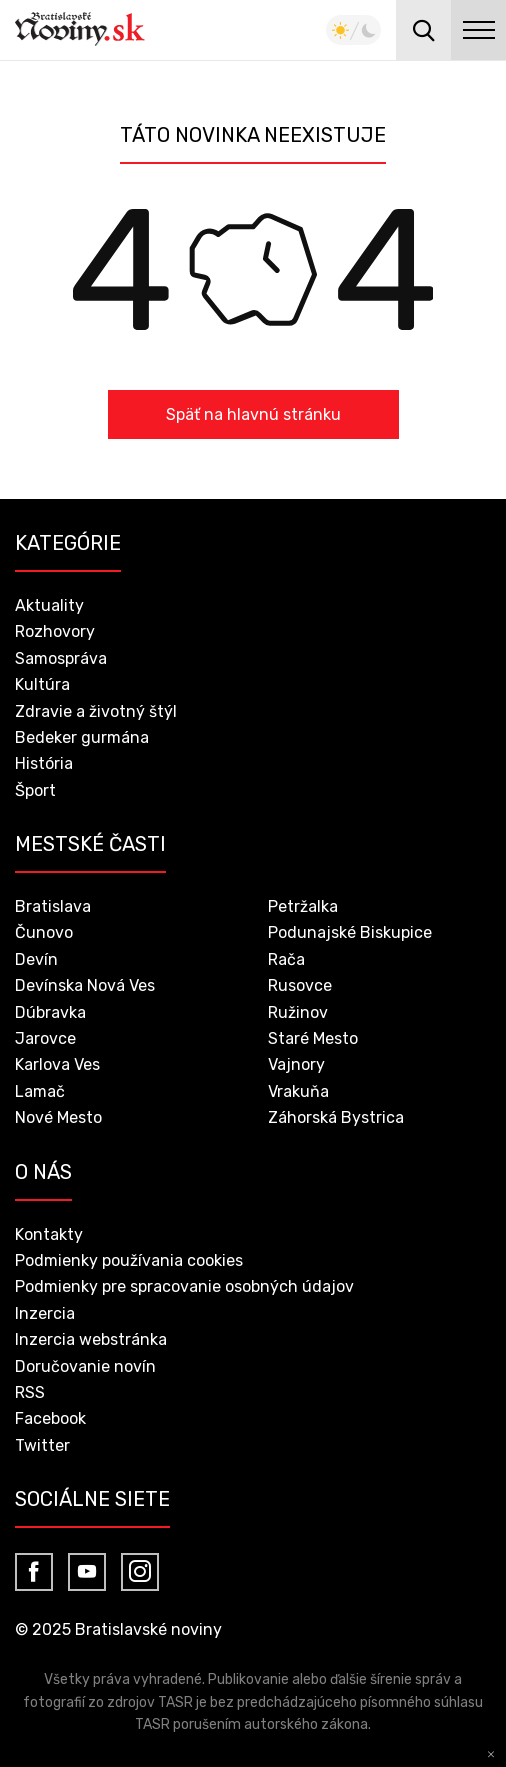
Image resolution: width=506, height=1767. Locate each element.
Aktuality (49, 605)
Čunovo (44, 932)
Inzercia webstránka (91, 1339)
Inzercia (45, 1313)
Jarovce (45, 1038)
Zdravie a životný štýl (96, 711)
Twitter (42, 1445)
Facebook (50, 1418)
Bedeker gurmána (82, 737)
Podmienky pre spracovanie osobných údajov (184, 1286)
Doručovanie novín (85, 1366)
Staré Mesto (313, 1038)
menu (478, 30)
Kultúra (42, 684)
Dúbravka (50, 1012)
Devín (36, 959)
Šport (35, 790)
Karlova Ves (57, 1064)
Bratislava (53, 906)
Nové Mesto (58, 1117)
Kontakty (49, 1234)
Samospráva (61, 658)
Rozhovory (55, 631)
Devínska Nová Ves (85, 985)
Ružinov (298, 1012)
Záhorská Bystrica (336, 1117)
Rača (286, 959)
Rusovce (300, 985)
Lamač (40, 1091)
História (44, 763)
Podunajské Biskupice (350, 932)
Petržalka (303, 906)
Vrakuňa (298, 1091)
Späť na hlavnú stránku (253, 414)
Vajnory (296, 1064)
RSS (30, 1392)
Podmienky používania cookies (129, 1260)
